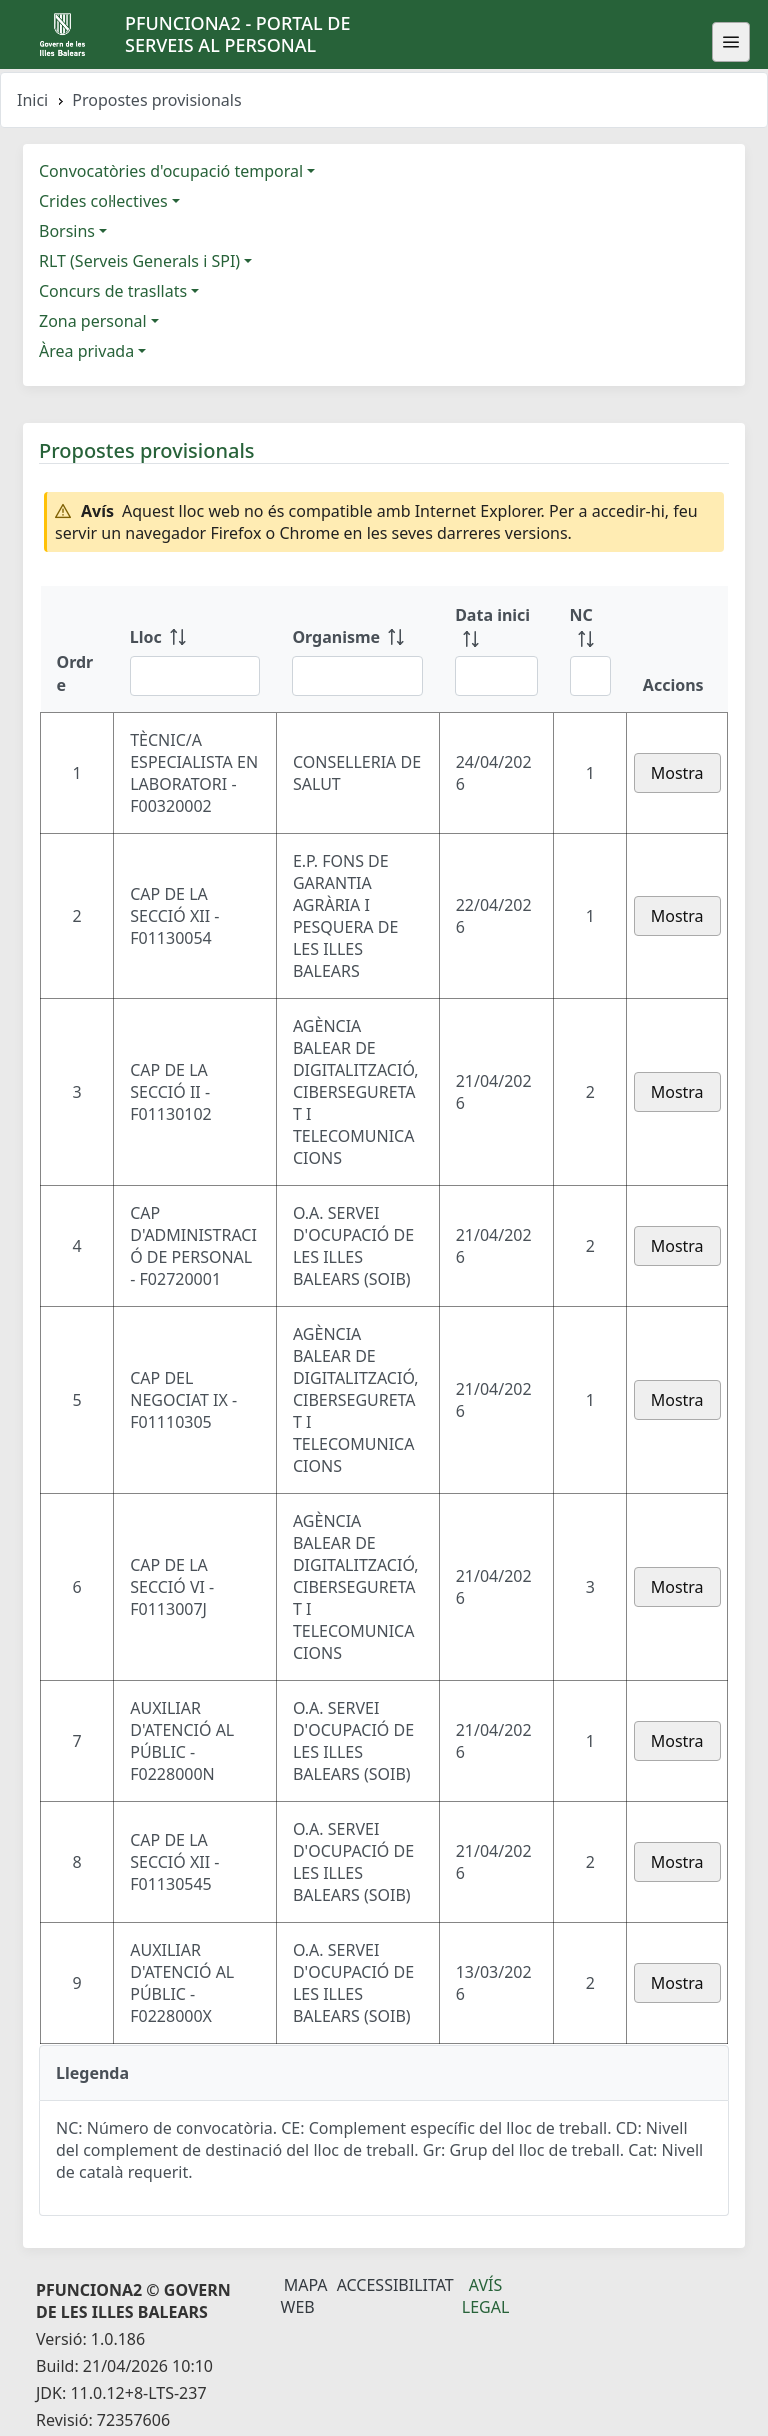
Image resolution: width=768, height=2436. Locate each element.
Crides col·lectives (103, 201)
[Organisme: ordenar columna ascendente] (357, 649)
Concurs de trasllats (113, 291)
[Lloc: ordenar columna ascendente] (195, 649)
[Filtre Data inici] (496, 676)
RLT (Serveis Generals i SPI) (139, 261)
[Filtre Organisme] (357, 676)
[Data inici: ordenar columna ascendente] (496, 649)
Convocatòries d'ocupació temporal (171, 171)
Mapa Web (304, 2296)
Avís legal (486, 2296)
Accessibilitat (395, 2285)
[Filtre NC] (590, 676)
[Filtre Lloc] (195, 676)
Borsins (67, 231)
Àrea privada (86, 351)
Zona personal (93, 321)
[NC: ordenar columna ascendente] (590, 649)
